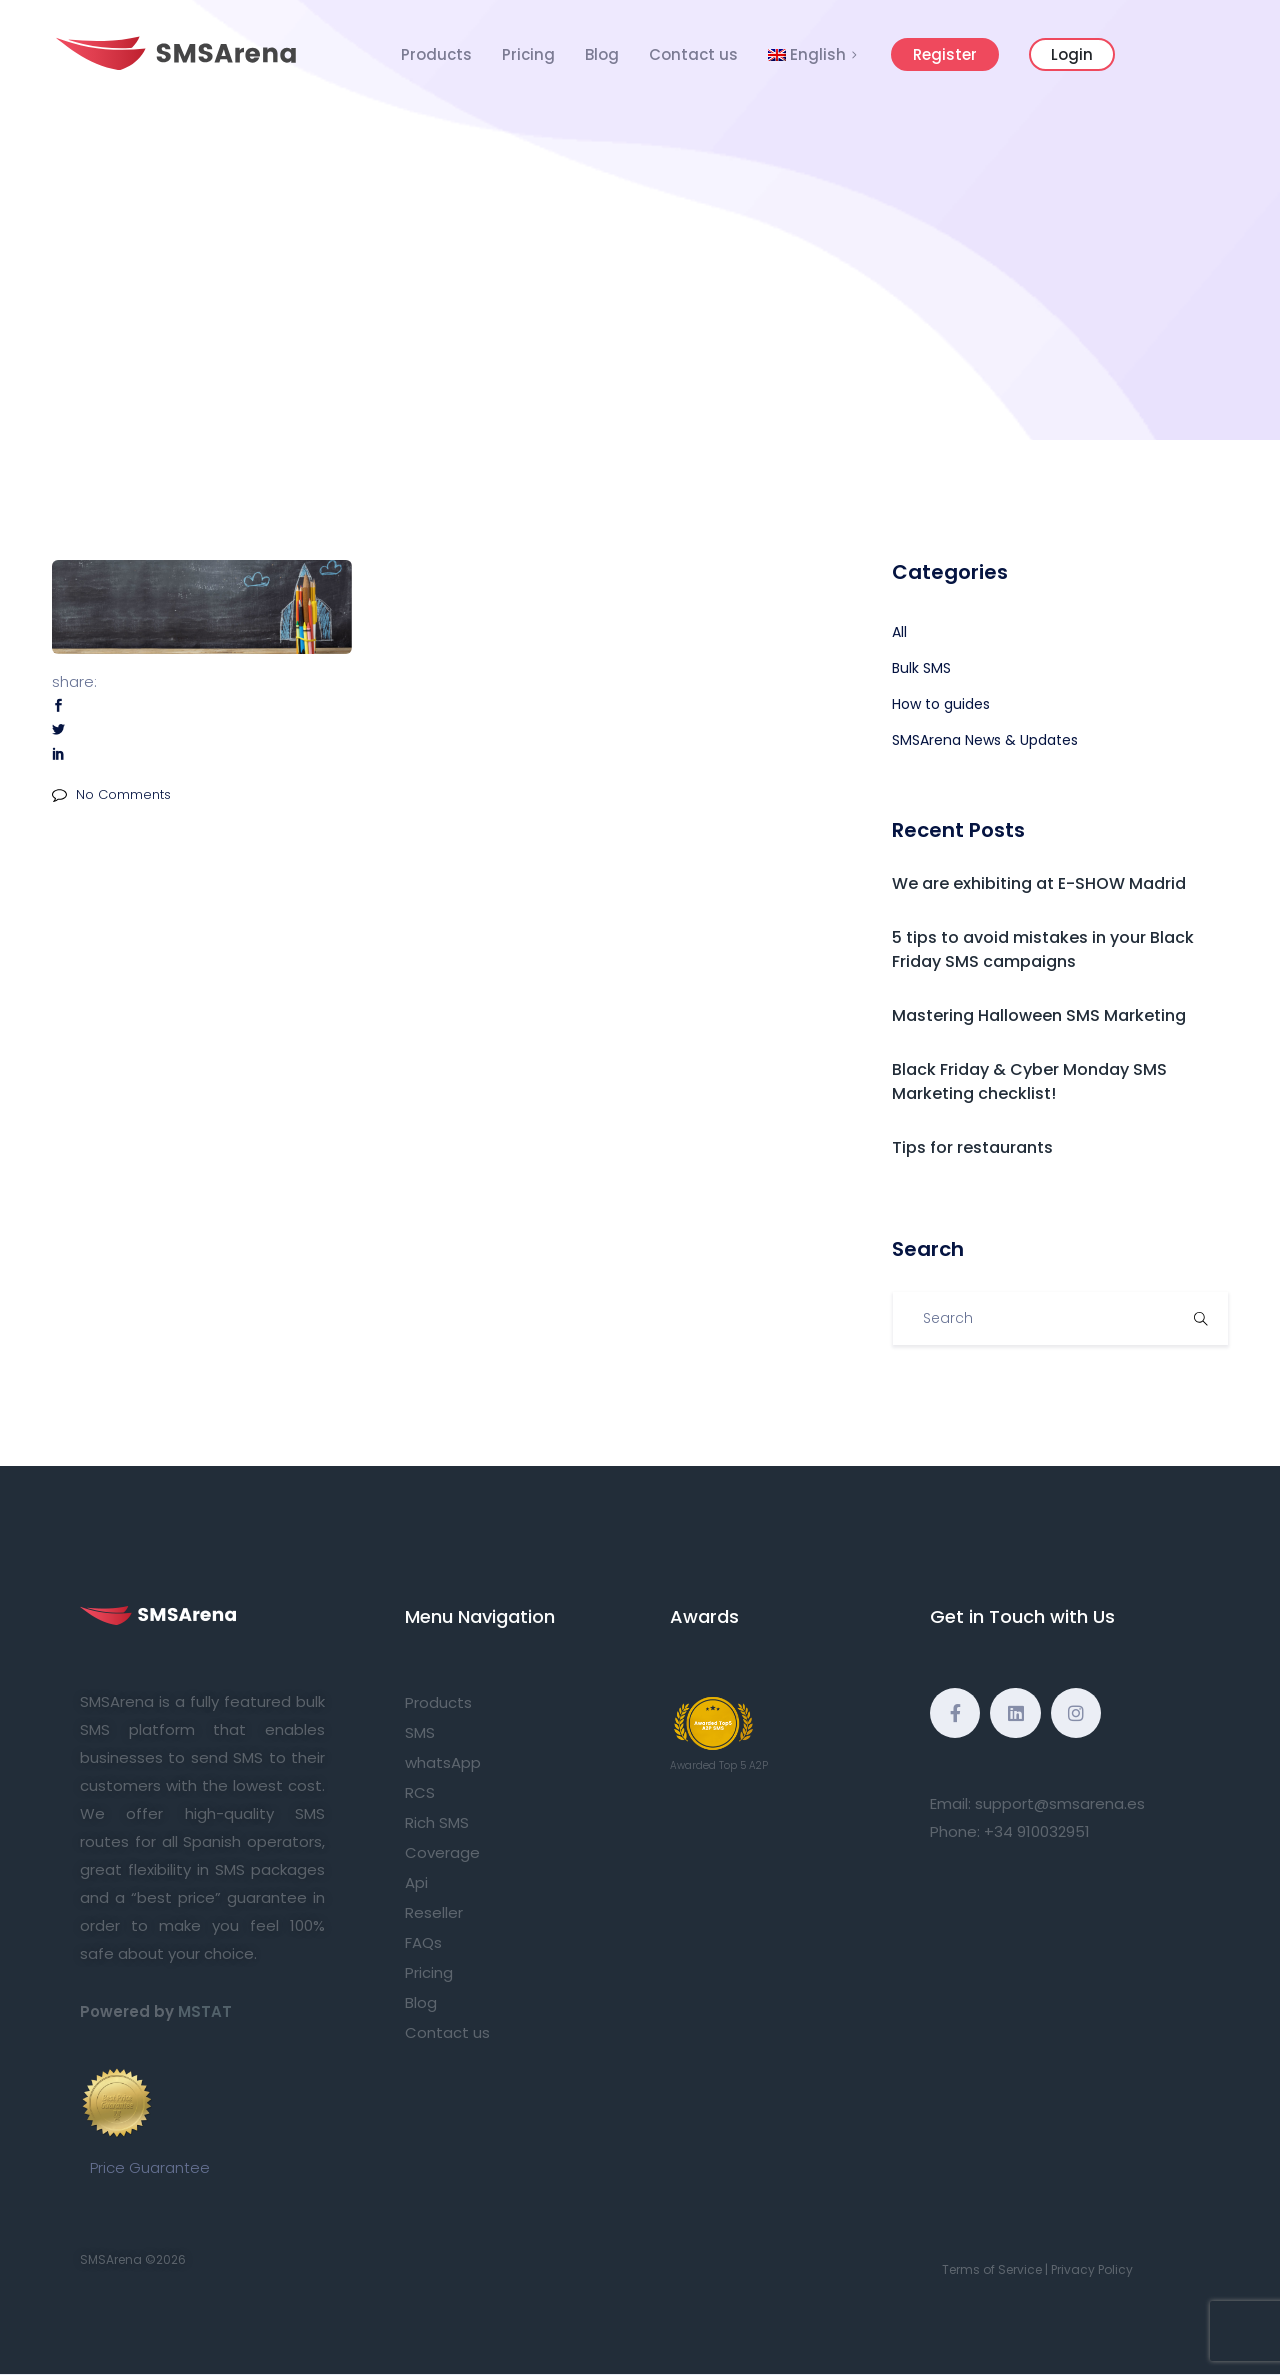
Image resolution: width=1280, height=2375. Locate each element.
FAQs (423, 1942)
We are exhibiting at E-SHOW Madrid (1039, 883)
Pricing (528, 54)
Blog (602, 54)
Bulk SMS (921, 668)
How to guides (941, 704)
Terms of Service (992, 2269)
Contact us (693, 54)
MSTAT (205, 2011)
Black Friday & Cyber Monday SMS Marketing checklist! (1029, 1081)
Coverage (442, 1852)
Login (1072, 54)
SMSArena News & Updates (985, 740)
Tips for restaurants (972, 1147)
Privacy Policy (1092, 2269)
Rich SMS (437, 1822)
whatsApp (443, 1762)
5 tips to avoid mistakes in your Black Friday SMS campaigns (1043, 949)
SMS (420, 1732)
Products (436, 54)
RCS (420, 1792)
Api (416, 1882)
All (899, 632)
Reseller (434, 1912)
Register (945, 54)
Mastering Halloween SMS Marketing (1039, 1015)
